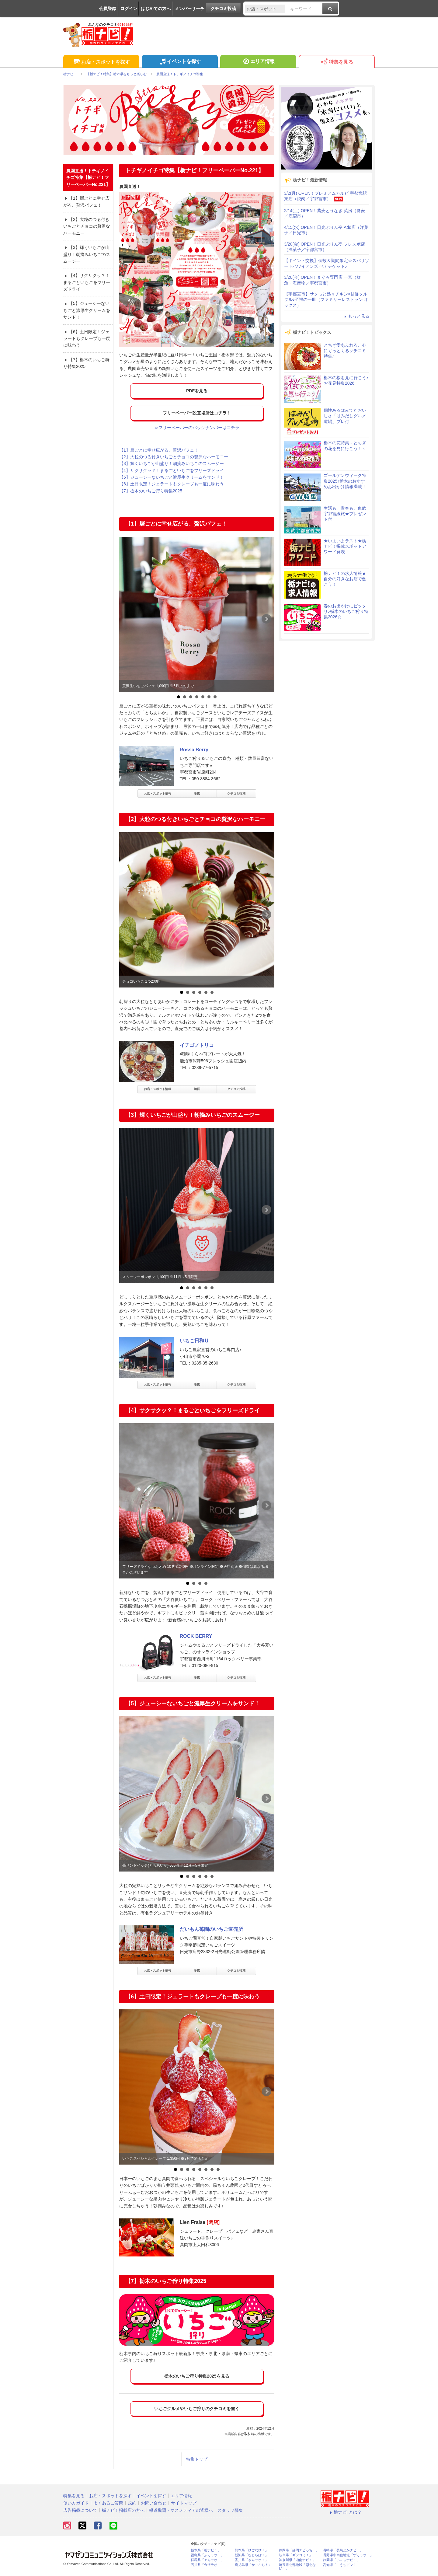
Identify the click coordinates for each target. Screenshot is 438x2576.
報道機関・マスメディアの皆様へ (181, 2510)
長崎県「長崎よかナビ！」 (343, 2550)
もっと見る (355, 316)
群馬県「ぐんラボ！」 (207, 2560)
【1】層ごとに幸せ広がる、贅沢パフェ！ (158, 450)
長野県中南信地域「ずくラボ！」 (348, 2555)
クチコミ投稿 (223, 8)
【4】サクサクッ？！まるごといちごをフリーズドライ (171, 470)
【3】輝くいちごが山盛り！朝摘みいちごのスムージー (171, 463)
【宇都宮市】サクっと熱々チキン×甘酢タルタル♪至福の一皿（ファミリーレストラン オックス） (326, 299)
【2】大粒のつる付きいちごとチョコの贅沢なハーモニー (173, 456)
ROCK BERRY (196, 1636)
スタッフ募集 (230, 2510)
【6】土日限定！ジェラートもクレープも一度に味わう (171, 483)
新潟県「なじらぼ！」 (251, 2555)
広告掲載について (80, 2510)
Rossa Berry (194, 749)
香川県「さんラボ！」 (251, 2560)
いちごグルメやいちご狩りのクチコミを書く (196, 2408)
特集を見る (336, 62)
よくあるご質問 (108, 2503)
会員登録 (107, 8)
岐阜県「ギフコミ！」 (295, 2555)
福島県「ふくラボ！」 (207, 2555)
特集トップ (196, 2459)
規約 (132, 2503)
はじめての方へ (156, 8)
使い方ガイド (76, 2503)
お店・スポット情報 (157, 793)
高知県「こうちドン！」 (341, 2565)
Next (266, 619)
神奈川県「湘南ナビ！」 (297, 2560)
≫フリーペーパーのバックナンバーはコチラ (196, 427)
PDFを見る (196, 390)
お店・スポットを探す (101, 62)
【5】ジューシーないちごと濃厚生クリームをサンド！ (171, 477)
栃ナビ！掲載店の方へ (123, 2510)
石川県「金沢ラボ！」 (207, 2565)
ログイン (128, 8)
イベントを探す (179, 62)
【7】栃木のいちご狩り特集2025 (150, 490)
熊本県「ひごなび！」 (251, 2550)
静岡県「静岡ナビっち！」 (299, 2550)
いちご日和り (194, 1340)
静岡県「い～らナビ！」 (341, 2560)
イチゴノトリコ (197, 1045)
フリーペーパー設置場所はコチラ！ (197, 413)
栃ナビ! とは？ (345, 2512)
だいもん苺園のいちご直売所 (211, 1929)
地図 (197, 793)
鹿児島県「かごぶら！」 (253, 2565)
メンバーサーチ (189, 8)
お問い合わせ (153, 2503)
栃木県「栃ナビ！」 (206, 2550)
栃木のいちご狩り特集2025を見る (196, 2376)
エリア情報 (258, 62)
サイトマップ (183, 2503)
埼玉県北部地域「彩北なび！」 (297, 2566)
